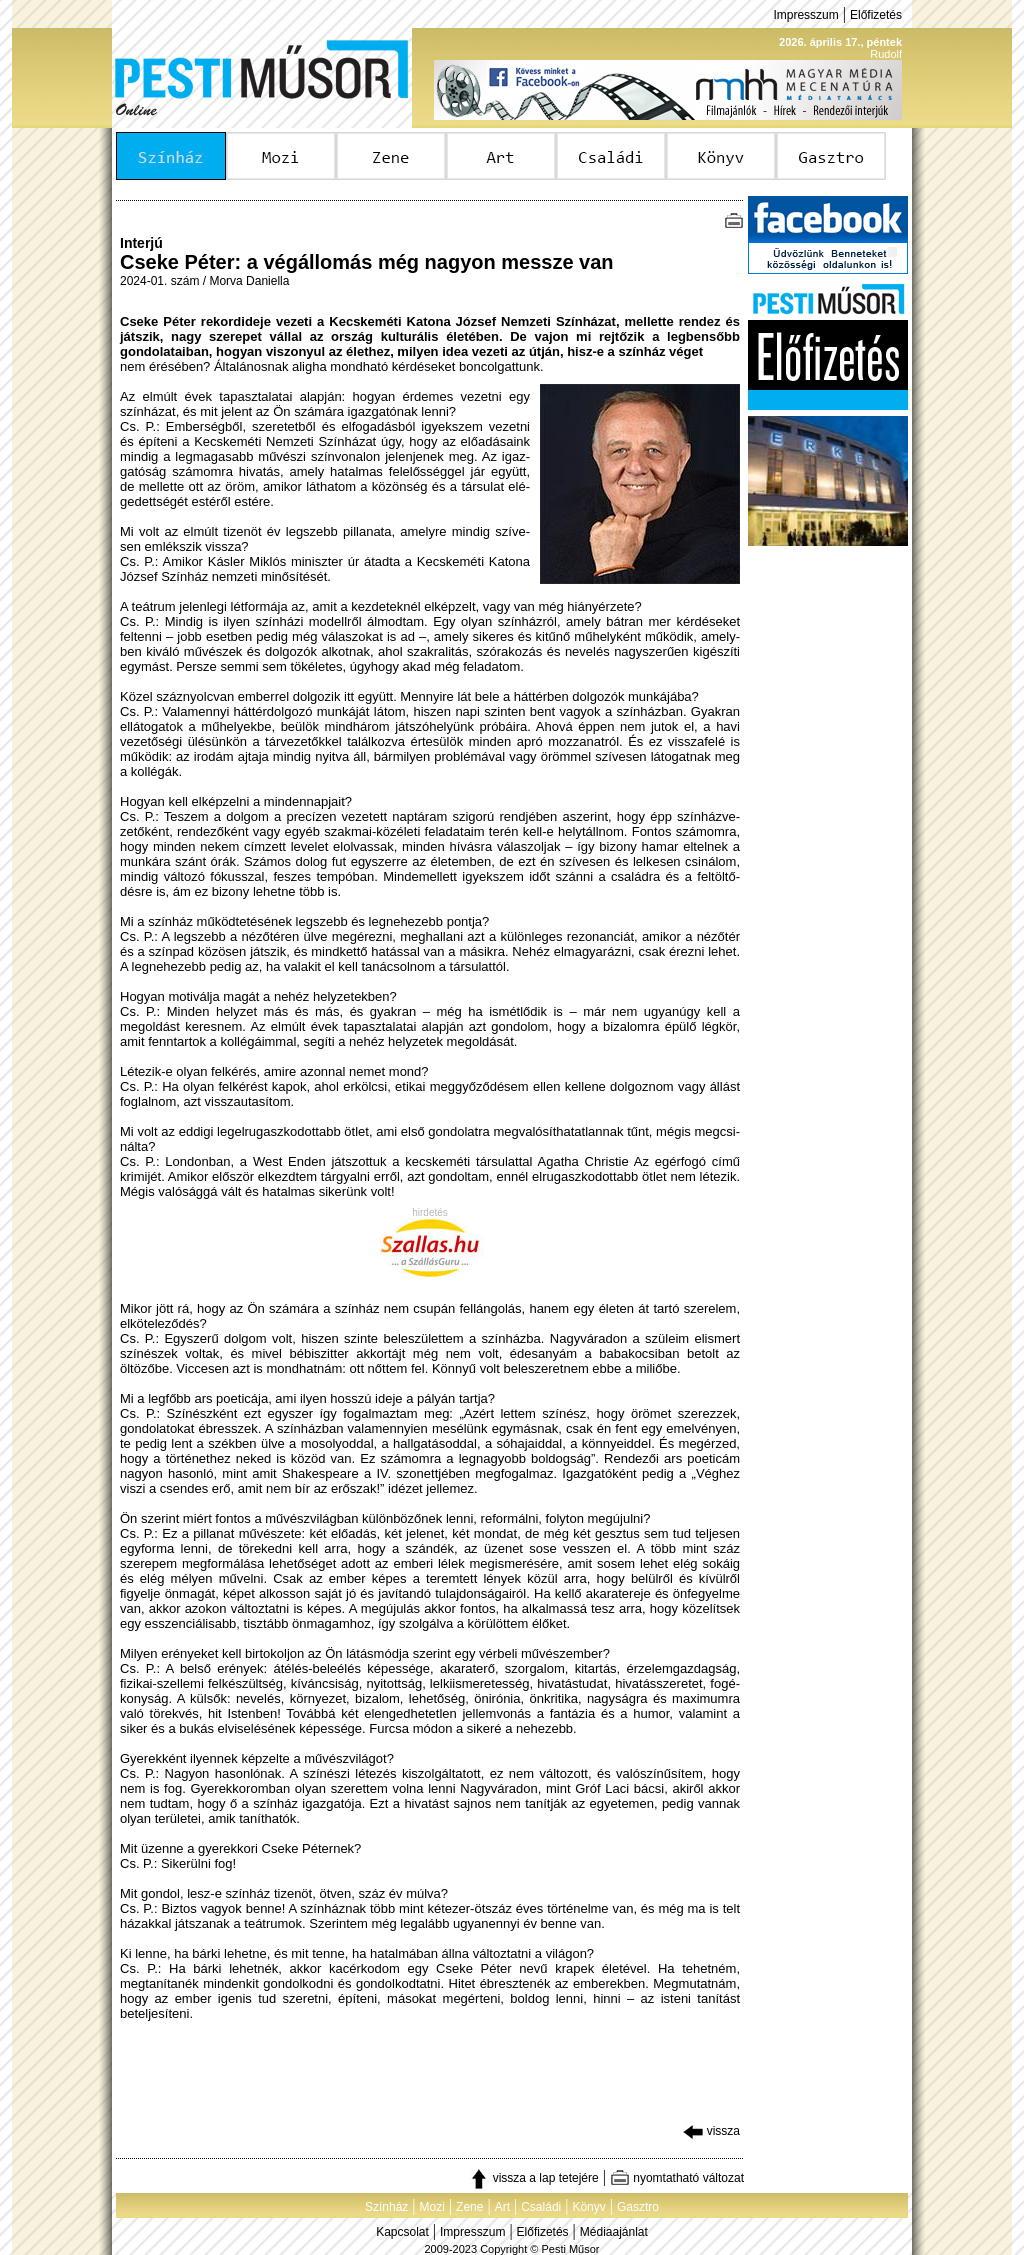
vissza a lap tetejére (533, 2178)
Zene (469, 2207)
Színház (386, 2207)
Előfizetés (876, 15)
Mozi (432, 2207)
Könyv (588, 2207)
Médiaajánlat (614, 2232)
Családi (541, 2207)
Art (502, 2207)
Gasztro (638, 2207)
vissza (711, 2131)
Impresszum (805, 15)
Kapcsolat (402, 2232)
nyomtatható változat (677, 2178)
